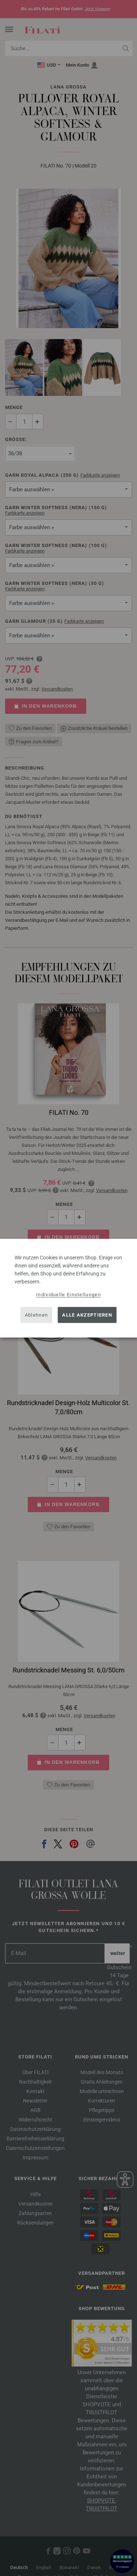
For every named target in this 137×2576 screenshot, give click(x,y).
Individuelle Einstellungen (68, 1294)
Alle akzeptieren (87, 1315)
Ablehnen (36, 1315)
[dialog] (68, 1288)
